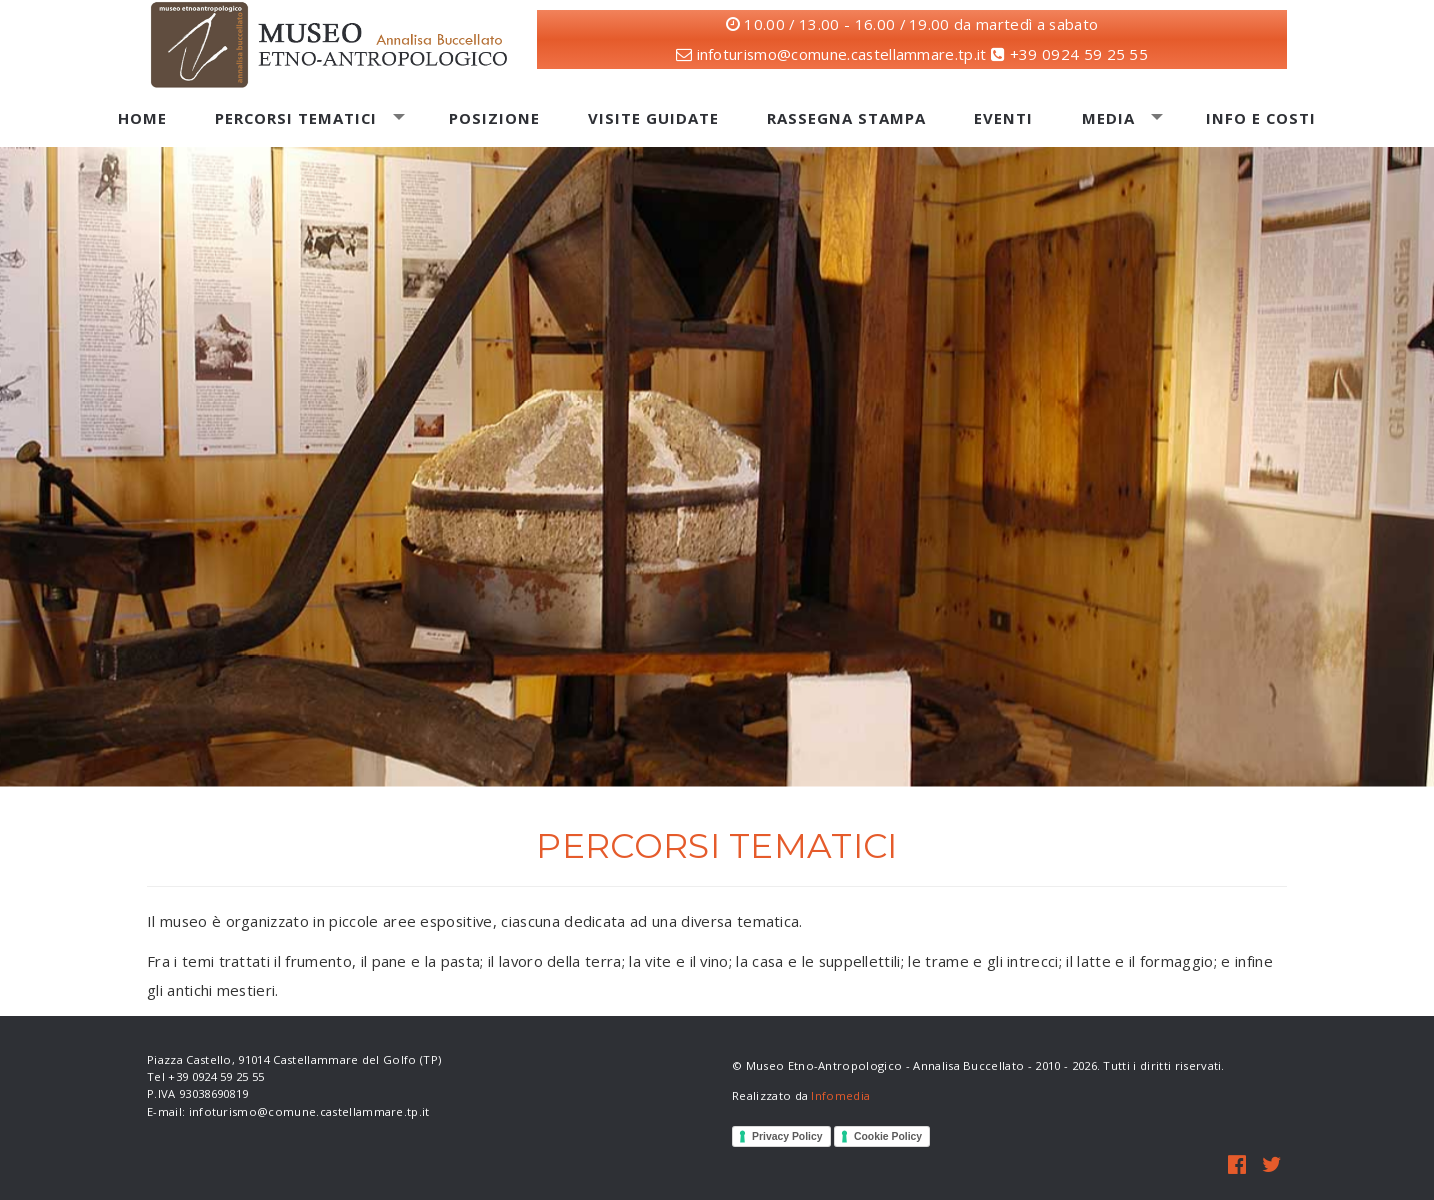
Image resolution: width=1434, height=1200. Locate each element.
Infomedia (840, 1095)
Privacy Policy (787, 1136)
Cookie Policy (888, 1136)
